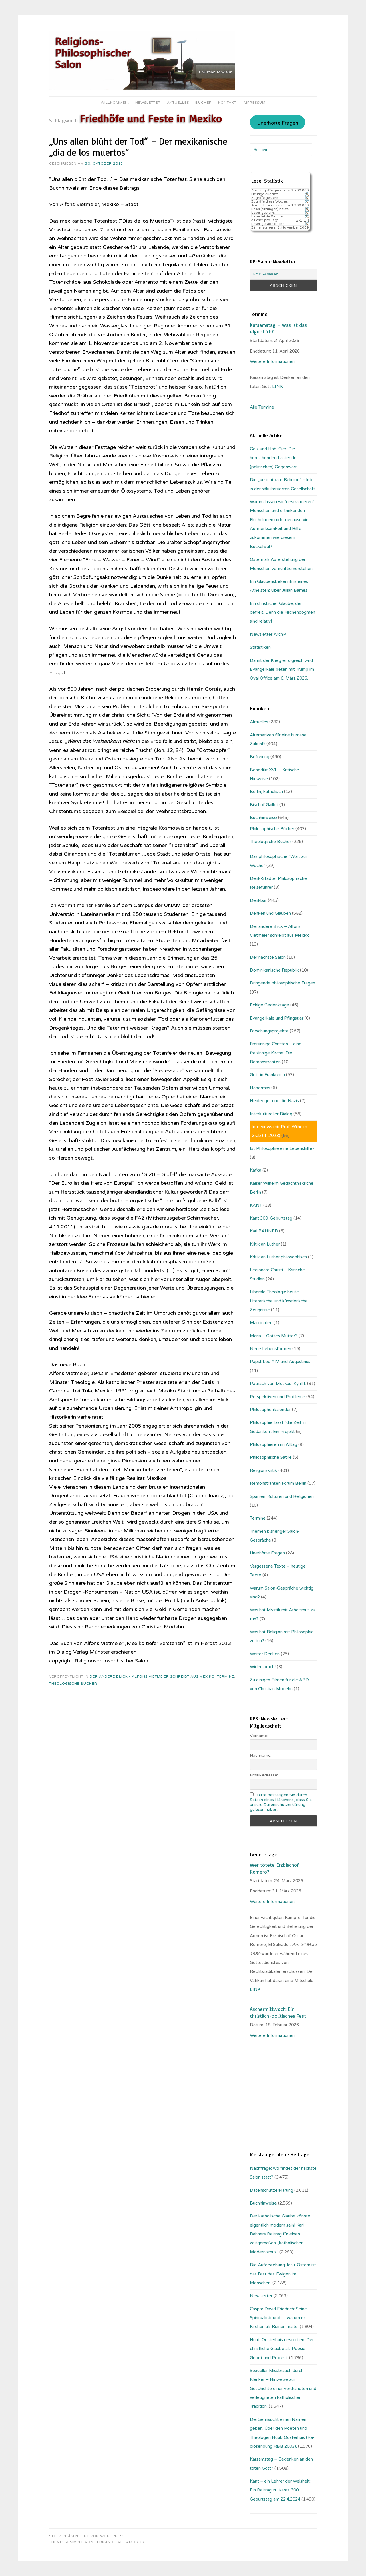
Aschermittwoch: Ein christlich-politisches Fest (278, 2012)
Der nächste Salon (268, 957)
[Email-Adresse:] (283, 274)
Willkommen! (115, 103)
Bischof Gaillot (264, 804)
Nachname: (260, 1755)
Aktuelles (178, 103)
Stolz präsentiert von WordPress (87, 2536)
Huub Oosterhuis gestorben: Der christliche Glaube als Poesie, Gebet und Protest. (282, 2348)
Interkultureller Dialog (271, 1113)
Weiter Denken (265, 1653)
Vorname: (259, 1735)
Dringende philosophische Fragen (282, 983)
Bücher (203, 103)
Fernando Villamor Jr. (120, 2542)
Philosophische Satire (271, 1457)
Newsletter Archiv (268, 634)
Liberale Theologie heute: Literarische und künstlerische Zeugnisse (279, 1300)
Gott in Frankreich (267, 1074)
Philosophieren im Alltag (273, 1444)
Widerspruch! (263, 1666)
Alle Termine (262, 407)
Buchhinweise (263, 817)
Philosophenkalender (270, 1409)
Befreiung (259, 756)
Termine (225, 1676)
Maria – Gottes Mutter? (273, 1335)
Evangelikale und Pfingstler (276, 1018)
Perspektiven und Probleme (277, 1396)
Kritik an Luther (265, 1244)
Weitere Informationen (272, 361)
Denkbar (258, 900)
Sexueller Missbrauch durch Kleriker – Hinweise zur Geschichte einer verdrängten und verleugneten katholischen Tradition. (283, 2388)
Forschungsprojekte (269, 1031)
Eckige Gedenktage (269, 1005)
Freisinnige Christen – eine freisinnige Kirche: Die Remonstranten (275, 1052)
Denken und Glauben (270, 913)
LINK (278, 386)
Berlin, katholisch (266, 791)
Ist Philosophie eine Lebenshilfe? (282, 1148)
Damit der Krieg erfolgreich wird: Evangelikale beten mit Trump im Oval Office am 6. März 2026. (282, 669)
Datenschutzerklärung (271, 2190)
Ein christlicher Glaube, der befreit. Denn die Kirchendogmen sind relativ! (282, 612)
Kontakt (227, 103)
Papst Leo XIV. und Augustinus (280, 1361)
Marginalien (261, 1322)
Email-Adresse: (264, 1775)
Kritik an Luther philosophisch (278, 1257)
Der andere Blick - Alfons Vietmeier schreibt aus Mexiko (152, 1676)
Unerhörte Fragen (277, 123)
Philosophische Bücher (272, 828)
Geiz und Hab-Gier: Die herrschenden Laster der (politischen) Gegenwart (274, 457)
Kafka (255, 1170)
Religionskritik (263, 1470)
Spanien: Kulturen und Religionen (282, 1496)
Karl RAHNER (264, 1231)
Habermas (260, 1087)
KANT (256, 1205)
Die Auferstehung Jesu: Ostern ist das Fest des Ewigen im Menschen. (283, 2273)
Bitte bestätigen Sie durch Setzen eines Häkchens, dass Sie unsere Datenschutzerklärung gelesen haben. (281, 1802)
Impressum (254, 103)
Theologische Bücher (73, 1684)
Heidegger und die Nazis (274, 1100)
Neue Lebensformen (270, 1348)
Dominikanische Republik (274, 970)
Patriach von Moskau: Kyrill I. (278, 1383)
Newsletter (148, 103)
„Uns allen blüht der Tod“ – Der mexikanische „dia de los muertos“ (138, 146)
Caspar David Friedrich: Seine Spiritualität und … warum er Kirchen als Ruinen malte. (278, 2317)
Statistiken (260, 647)
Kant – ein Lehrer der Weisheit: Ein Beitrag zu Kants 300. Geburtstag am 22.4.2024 (280, 2490)
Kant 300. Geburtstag (271, 1218)
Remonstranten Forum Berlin (278, 1483)
